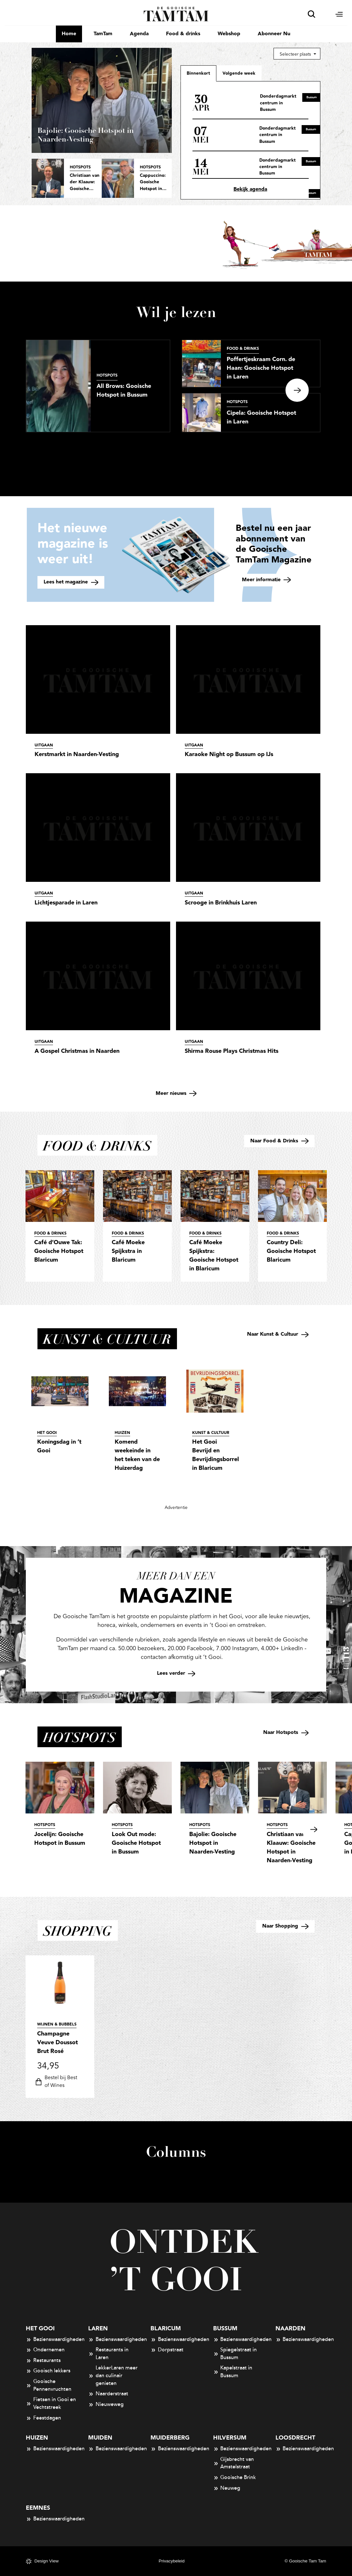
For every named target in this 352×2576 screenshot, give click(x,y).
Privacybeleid (171, 2561)
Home (69, 34)
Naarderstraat (108, 2394)
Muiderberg (170, 2437)
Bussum (225, 2328)
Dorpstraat (166, 2350)
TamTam (103, 34)
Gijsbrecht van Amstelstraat (233, 2463)
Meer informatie (266, 580)
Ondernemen (45, 2350)
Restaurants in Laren (108, 2353)
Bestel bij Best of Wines (55, 2081)
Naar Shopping (285, 1926)
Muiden (100, 2437)
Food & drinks (183, 34)
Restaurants (43, 2361)
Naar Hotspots (285, 1732)
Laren (98, 2328)
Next (297, 390)
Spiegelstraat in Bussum (235, 2353)
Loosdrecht (295, 2437)
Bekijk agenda (250, 189)
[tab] (239, 73)
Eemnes (38, 2508)
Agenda (139, 34)
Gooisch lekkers (48, 2371)
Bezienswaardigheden (51, 2340)
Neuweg (227, 2488)
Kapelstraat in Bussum (233, 2372)
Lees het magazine (71, 582)
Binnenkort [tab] (198, 73)
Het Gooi (40, 2328)
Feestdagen (43, 2418)
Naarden (290, 2328)
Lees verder (176, 1673)
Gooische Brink (234, 2478)
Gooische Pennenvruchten (48, 2385)
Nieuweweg (106, 2405)
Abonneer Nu (274, 34)
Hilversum (229, 2437)
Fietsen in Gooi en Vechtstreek (51, 2403)
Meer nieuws (176, 1093)
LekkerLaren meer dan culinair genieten (113, 2375)
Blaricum (165, 2328)
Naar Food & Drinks (279, 1141)
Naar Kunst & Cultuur (277, 1334)
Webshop (229, 34)
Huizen (37, 2437)
